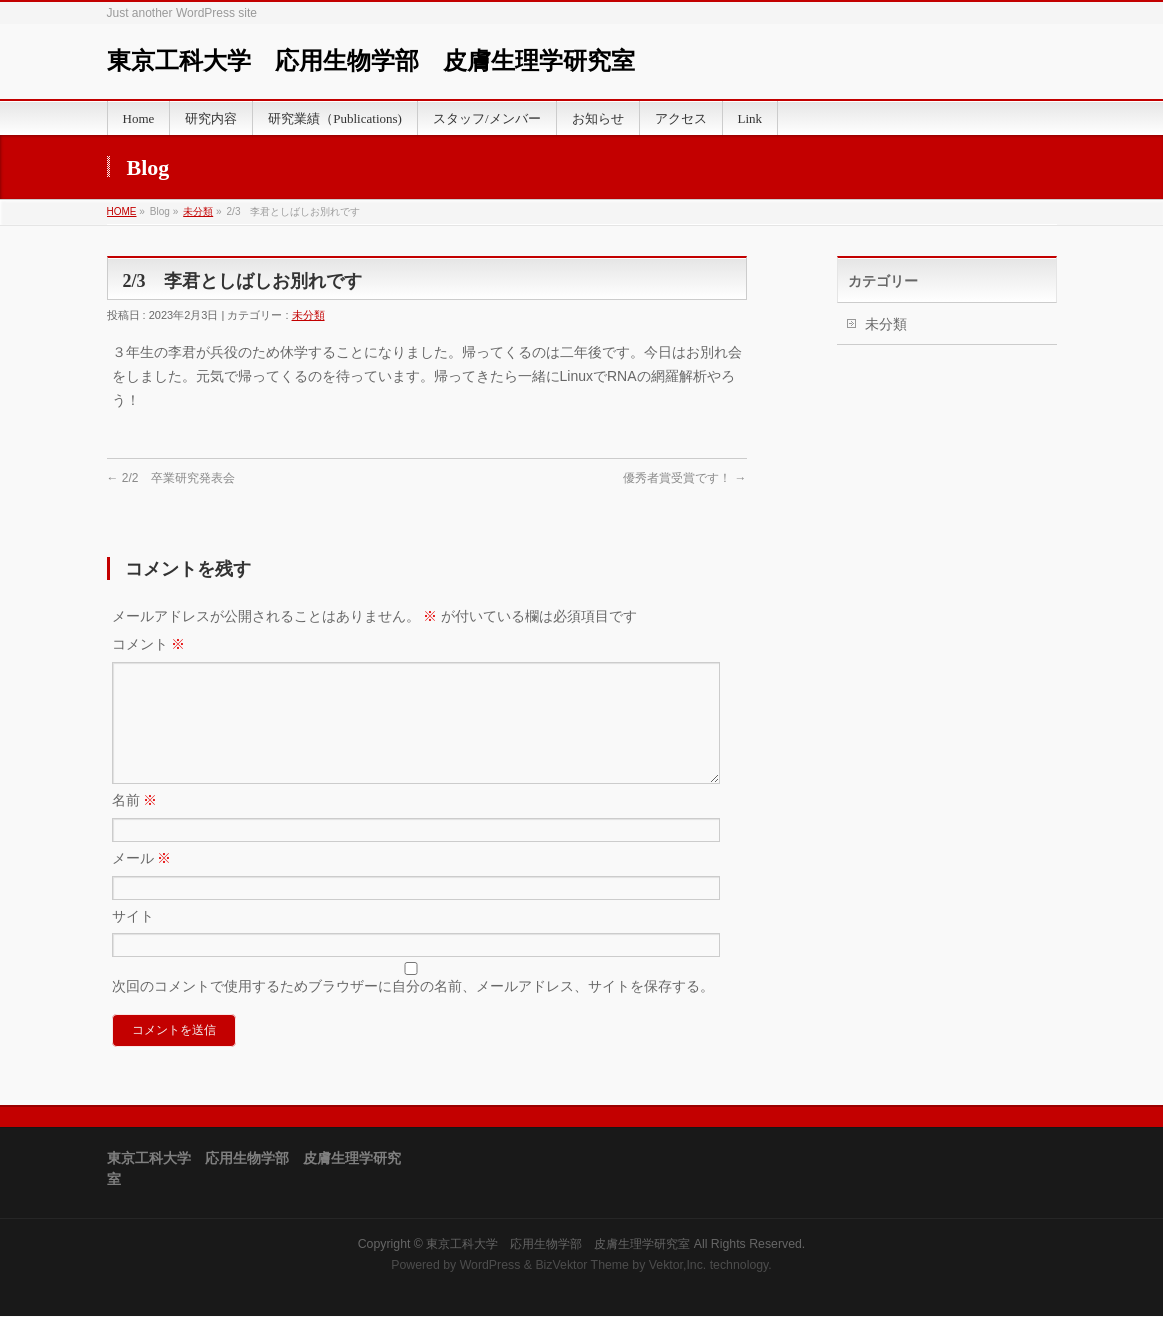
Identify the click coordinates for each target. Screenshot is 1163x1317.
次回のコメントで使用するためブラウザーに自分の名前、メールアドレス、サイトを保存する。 (413, 1010)
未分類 (198, 211)
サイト (133, 940)
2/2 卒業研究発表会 (171, 478)
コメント (149, 644)
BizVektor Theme (582, 1266)
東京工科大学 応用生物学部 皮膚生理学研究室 (371, 61)
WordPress (490, 1266)
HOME (122, 211)
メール (142, 882)
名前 (135, 824)
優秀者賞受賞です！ (684, 478)
